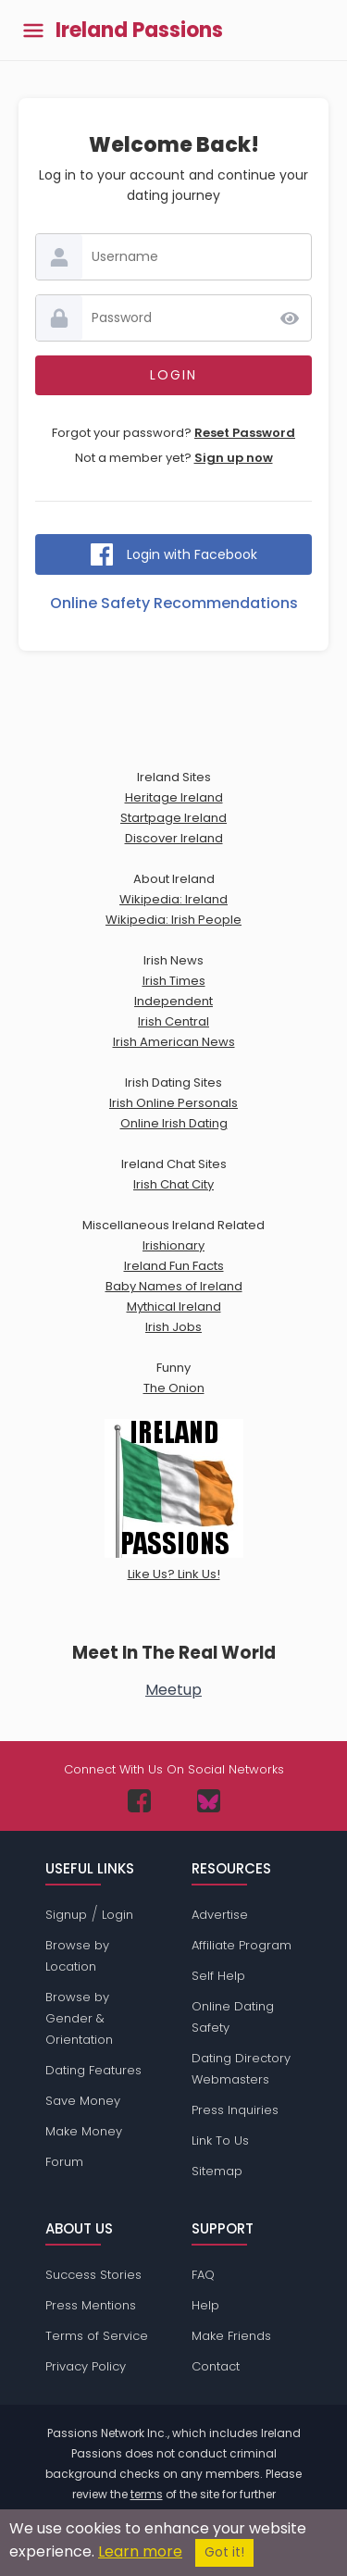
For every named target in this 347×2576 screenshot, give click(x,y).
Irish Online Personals (173, 1103)
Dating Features (93, 2070)
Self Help (218, 1976)
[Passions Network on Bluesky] (208, 1800)
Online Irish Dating (174, 1123)
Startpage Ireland (173, 818)
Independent (173, 1001)
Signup (66, 1914)
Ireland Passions (139, 30)
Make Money (83, 2131)
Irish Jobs (173, 1327)
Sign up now (233, 458)
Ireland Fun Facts (174, 1266)
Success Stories (93, 2275)
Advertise (220, 1914)
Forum (64, 2162)
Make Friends (231, 2336)
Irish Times (174, 980)
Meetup (173, 1689)
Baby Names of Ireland (173, 1286)
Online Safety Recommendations (174, 603)
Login (117, 1914)
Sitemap (217, 2171)
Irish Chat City (173, 1184)
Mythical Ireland (174, 1306)
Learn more (140, 2551)
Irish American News (174, 1042)
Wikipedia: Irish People (173, 919)
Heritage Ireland (174, 797)
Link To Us (220, 2140)
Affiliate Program (241, 1945)
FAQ (203, 2275)
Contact (216, 2366)
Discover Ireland (174, 838)
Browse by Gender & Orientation (79, 2018)
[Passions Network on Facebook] (139, 1800)
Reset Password (244, 433)
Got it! (224, 2552)
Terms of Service (96, 2336)
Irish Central (173, 1021)
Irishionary (173, 1245)
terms (146, 2494)
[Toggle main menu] (33, 30)
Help (205, 2305)
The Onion (173, 1388)
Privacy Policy (85, 2366)
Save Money (82, 2100)
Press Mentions (90, 2305)
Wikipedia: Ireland (173, 899)
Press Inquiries (235, 2110)
